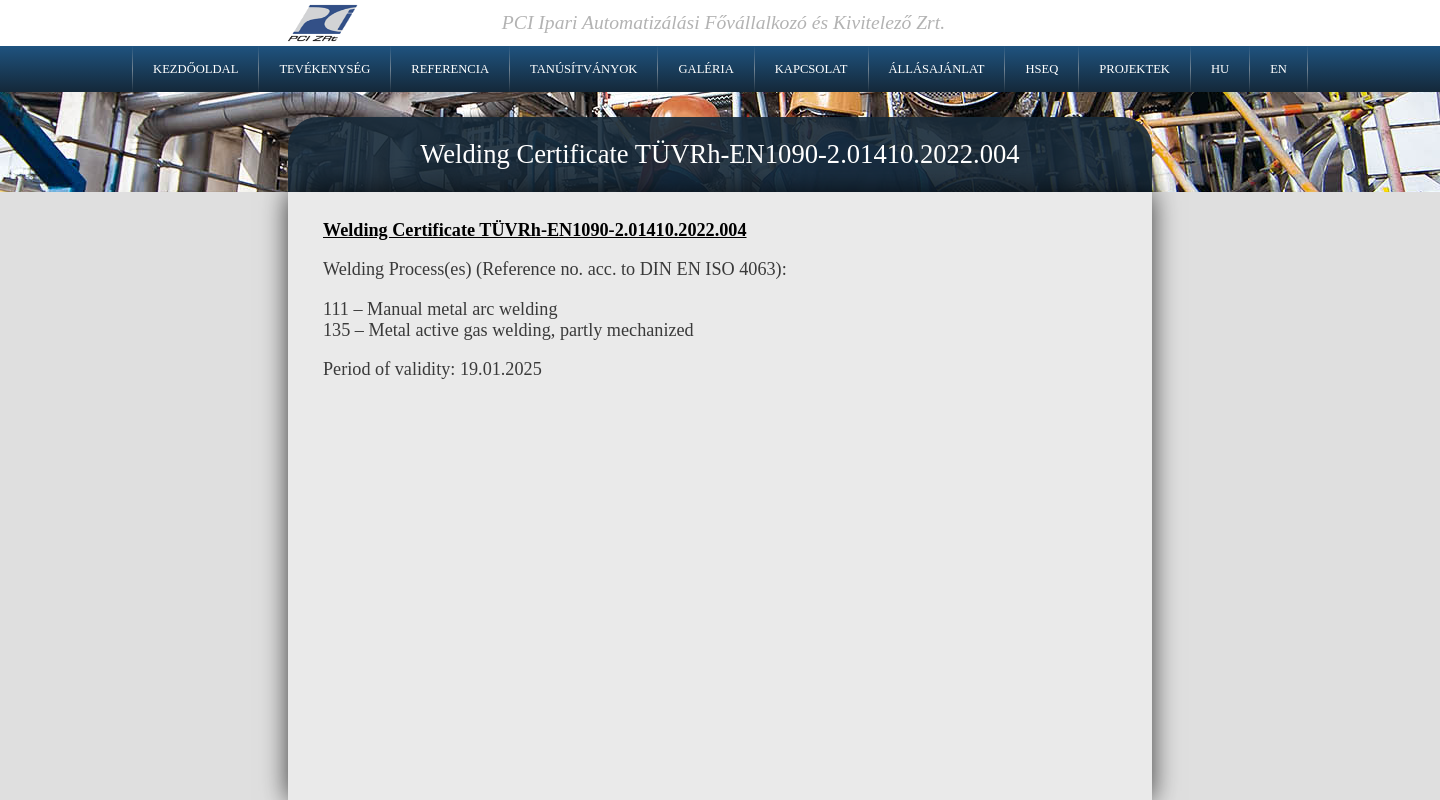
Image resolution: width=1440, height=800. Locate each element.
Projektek (1134, 69)
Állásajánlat (937, 69)
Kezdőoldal (195, 69)
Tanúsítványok (583, 69)
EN (1278, 69)
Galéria (705, 69)
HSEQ (1041, 69)
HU (1220, 69)
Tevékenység (324, 69)
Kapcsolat (811, 69)
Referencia (450, 69)
